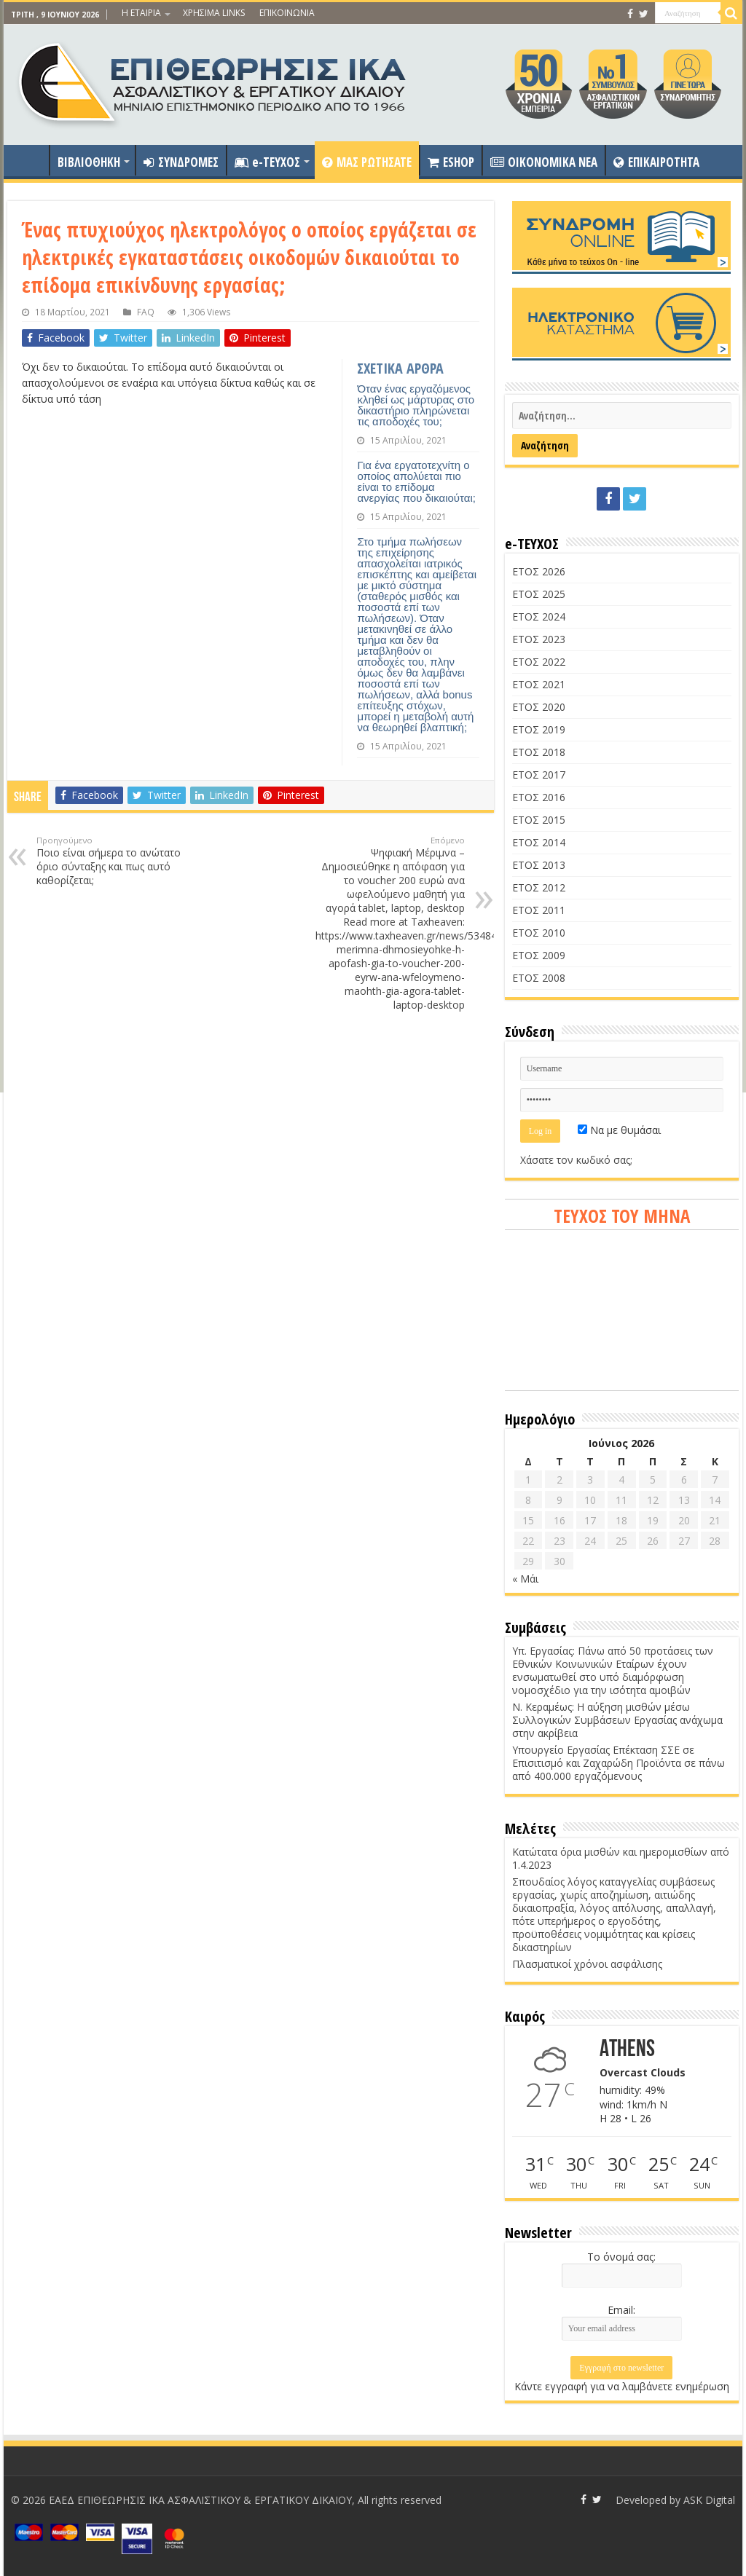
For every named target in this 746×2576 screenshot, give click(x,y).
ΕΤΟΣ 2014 (538, 842)
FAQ (145, 312)
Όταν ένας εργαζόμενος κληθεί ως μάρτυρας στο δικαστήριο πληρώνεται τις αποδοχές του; (415, 405)
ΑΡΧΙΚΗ (30, 160)
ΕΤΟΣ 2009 (538, 955)
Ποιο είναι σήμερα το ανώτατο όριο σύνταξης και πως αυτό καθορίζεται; (111, 861)
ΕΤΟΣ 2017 (538, 774)
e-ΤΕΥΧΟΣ (267, 162)
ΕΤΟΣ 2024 (538, 616)
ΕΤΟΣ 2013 (538, 865)
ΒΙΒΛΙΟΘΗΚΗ (89, 162)
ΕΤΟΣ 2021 (538, 684)
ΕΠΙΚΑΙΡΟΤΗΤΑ (656, 162)
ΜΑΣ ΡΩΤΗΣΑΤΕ (367, 162)
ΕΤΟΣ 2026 (538, 571)
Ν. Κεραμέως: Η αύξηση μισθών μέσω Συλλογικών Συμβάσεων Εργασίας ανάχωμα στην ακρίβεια (617, 1720)
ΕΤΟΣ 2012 (538, 887)
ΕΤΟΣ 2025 (538, 594)
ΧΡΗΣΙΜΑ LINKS (214, 13)
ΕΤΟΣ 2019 (538, 729)
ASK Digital (709, 2500)
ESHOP (451, 162)
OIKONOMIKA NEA (543, 162)
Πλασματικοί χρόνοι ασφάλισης (587, 1964)
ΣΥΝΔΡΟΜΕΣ (181, 162)
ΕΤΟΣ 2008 (538, 978)
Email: (621, 2310)
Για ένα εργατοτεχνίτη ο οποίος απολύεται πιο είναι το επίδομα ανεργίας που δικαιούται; (416, 481)
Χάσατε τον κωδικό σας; (576, 1160)
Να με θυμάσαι (619, 1130)
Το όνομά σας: (621, 2257)
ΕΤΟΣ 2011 (538, 910)
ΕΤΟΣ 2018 (538, 752)
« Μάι (525, 1579)
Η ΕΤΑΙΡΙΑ (141, 13)
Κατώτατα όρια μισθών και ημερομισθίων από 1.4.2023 (620, 1858)
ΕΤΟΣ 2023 (538, 639)
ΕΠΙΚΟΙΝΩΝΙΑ (287, 13)
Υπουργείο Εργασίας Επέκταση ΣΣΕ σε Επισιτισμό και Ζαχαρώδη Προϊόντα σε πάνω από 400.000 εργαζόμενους (618, 1763)
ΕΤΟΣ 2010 (538, 933)
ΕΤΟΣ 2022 (538, 662)
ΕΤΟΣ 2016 (538, 797)
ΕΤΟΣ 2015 (538, 820)
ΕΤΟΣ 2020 (538, 707)
